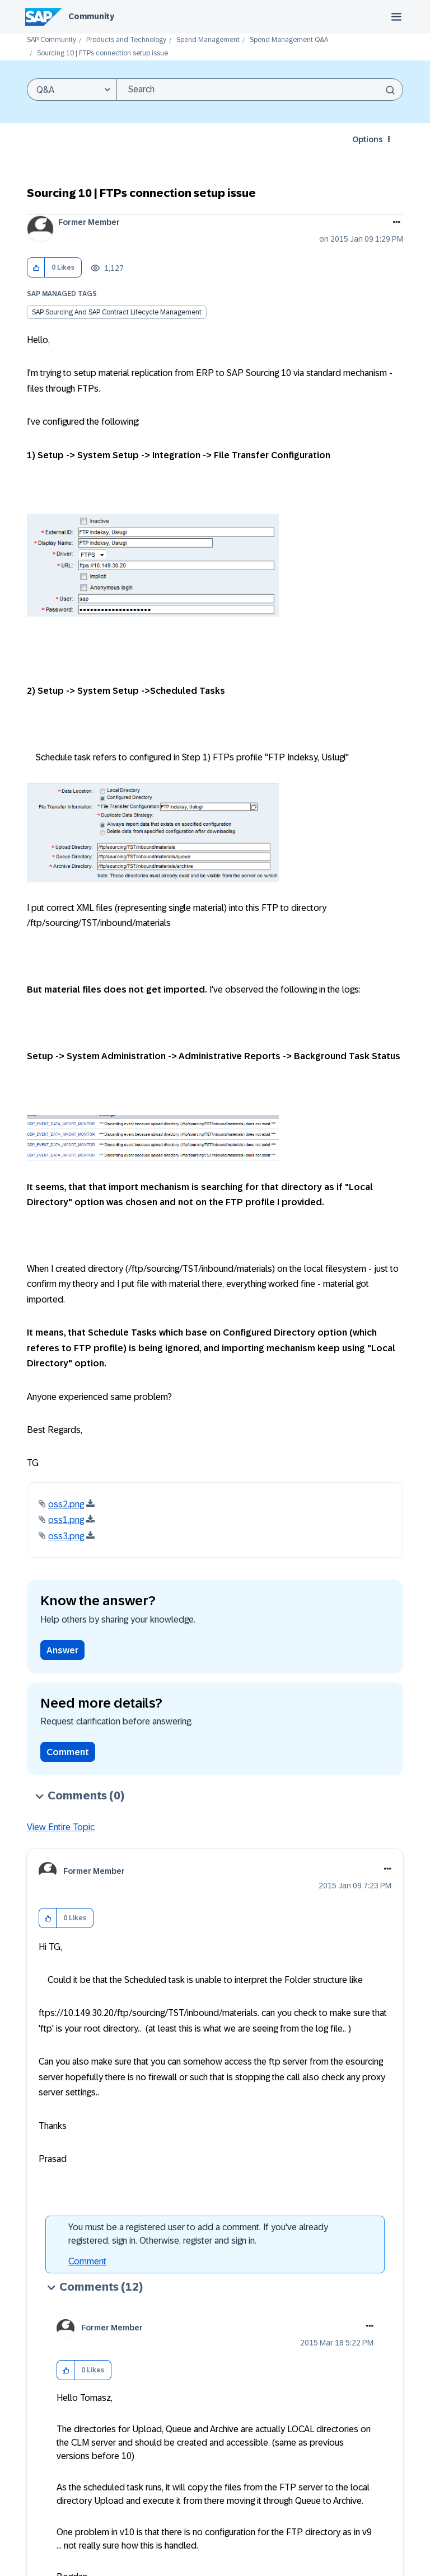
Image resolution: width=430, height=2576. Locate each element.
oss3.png (66, 1536)
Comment (67, 1752)
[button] (36, 268)
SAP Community (51, 40)
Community (91, 16)
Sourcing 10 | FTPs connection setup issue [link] (102, 53)
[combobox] (259, 89)
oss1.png (66, 1520)
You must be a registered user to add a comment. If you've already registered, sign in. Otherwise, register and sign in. (198, 2233)
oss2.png (66, 1504)
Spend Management (208, 40)
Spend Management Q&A (289, 40)
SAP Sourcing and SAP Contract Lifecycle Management (117, 312)
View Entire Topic (61, 1827)
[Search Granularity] (71, 89)
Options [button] (367, 139)
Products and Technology (126, 40)
